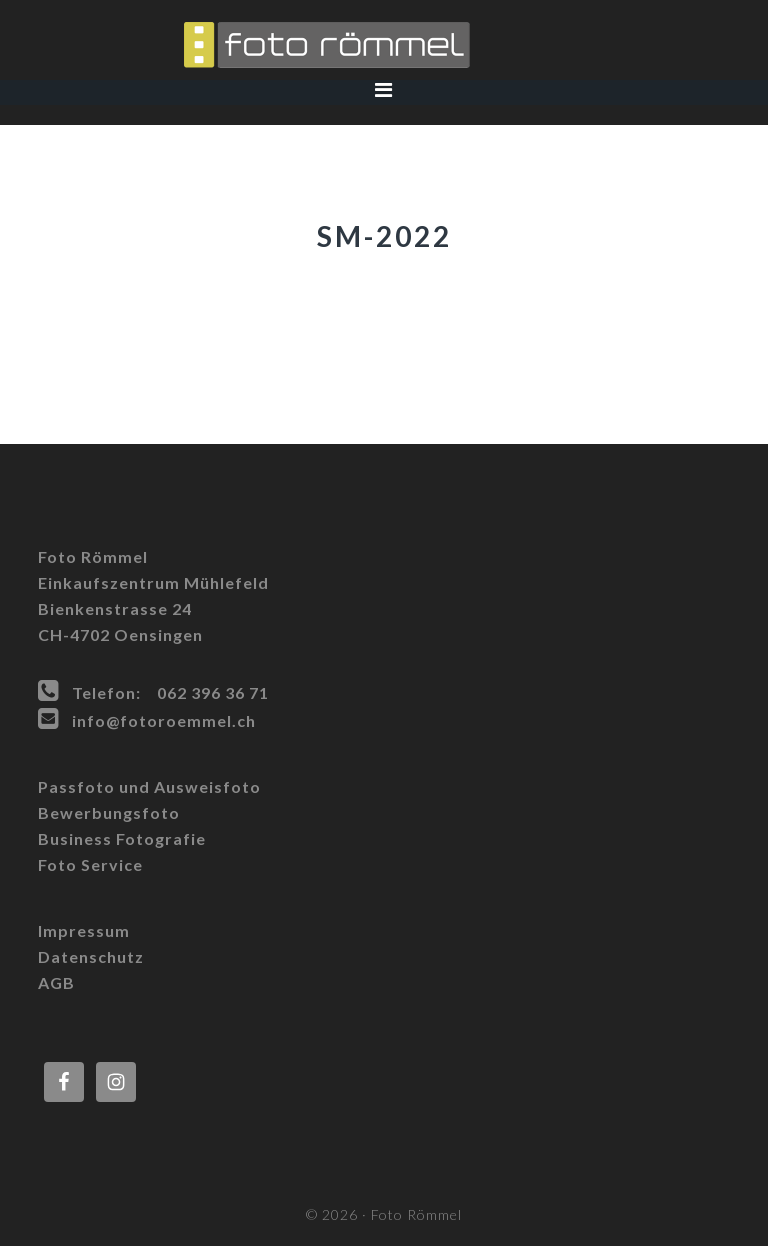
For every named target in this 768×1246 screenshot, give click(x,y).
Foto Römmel (384, 45)
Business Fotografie (122, 838)
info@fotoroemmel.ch (164, 720)
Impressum (84, 930)
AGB (56, 982)
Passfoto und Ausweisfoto (149, 786)
